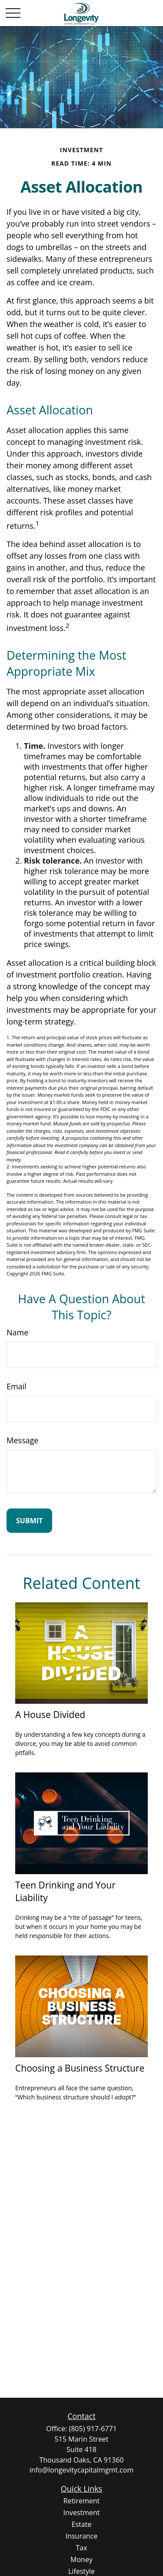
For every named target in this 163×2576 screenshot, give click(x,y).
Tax (81, 2548)
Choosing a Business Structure (79, 2068)
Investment (81, 2512)
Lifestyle (81, 2571)
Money (81, 2559)
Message (22, 1440)
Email (17, 1386)
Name (17, 1332)
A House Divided (50, 1714)
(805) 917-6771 (93, 2428)
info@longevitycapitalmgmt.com (81, 2470)
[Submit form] (29, 1520)
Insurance (82, 2536)
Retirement (81, 2501)
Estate (82, 2524)
